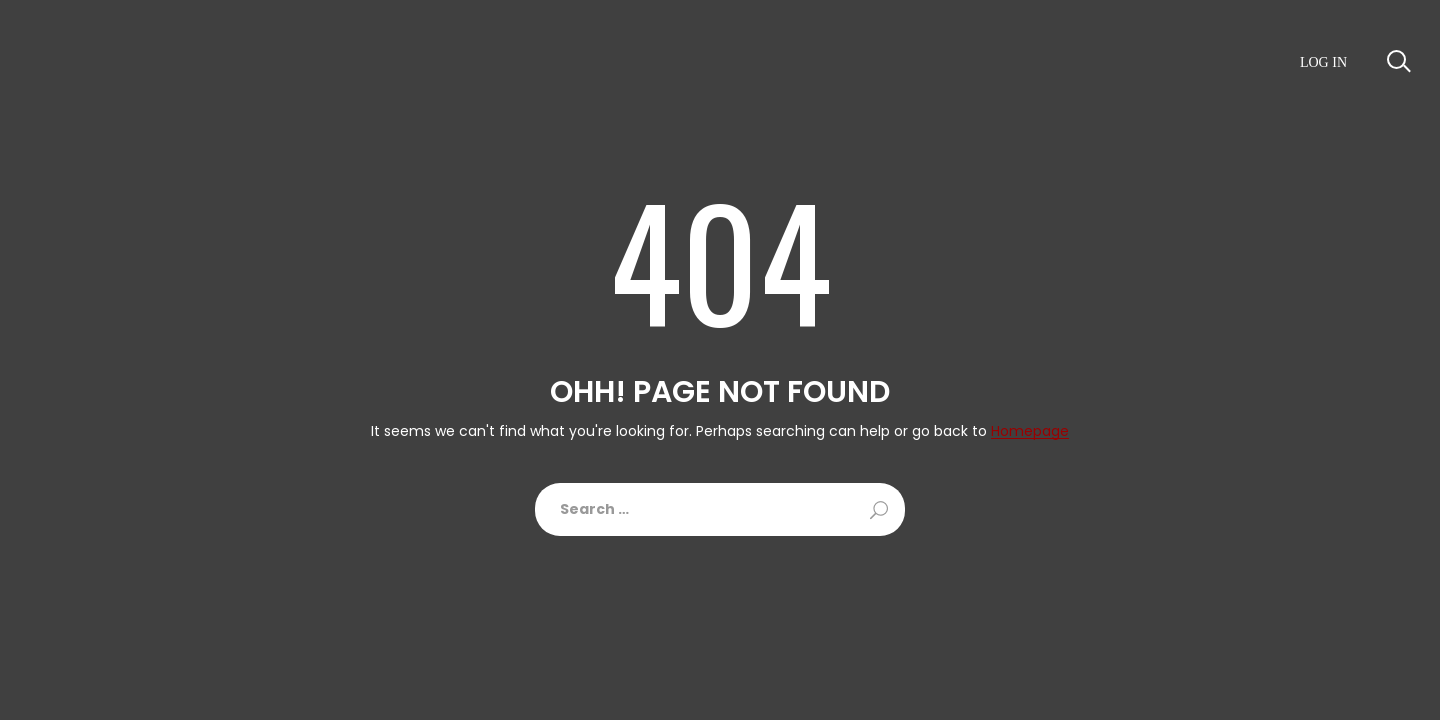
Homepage (1030, 431)
